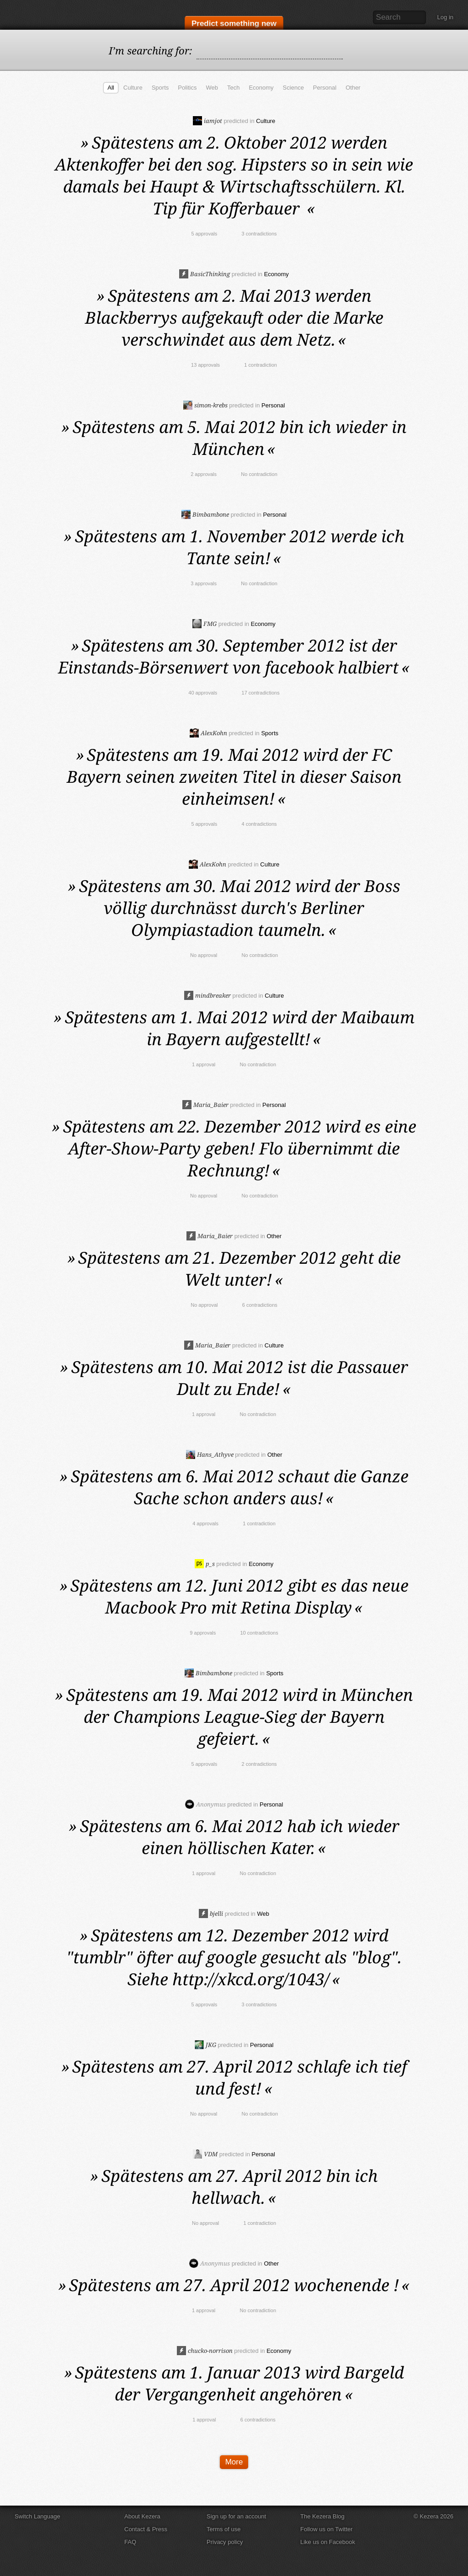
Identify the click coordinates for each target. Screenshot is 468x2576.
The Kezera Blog (322, 2516)
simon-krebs (205, 405)
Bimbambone (205, 514)
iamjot (207, 121)
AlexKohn (208, 733)
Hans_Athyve (210, 1454)
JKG (205, 2045)
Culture (133, 87)
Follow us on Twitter (326, 2529)
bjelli (211, 1913)
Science (293, 87)
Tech (233, 87)
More (234, 2462)
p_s (205, 1564)
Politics (187, 87)
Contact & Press (145, 2529)
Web (212, 87)
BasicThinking (204, 274)
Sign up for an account (236, 2516)
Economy (261, 87)
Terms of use (223, 2529)
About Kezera (142, 2516)
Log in (445, 17)
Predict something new (234, 23)
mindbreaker (207, 995)
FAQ (130, 2542)
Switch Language (37, 2516)
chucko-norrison (205, 2350)
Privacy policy (225, 2542)
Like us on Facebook (327, 2542)
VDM (205, 2154)
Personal (324, 87)
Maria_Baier (205, 1105)
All (110, 87)
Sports (160, 87)
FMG (204, 624)
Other (353, 87)
